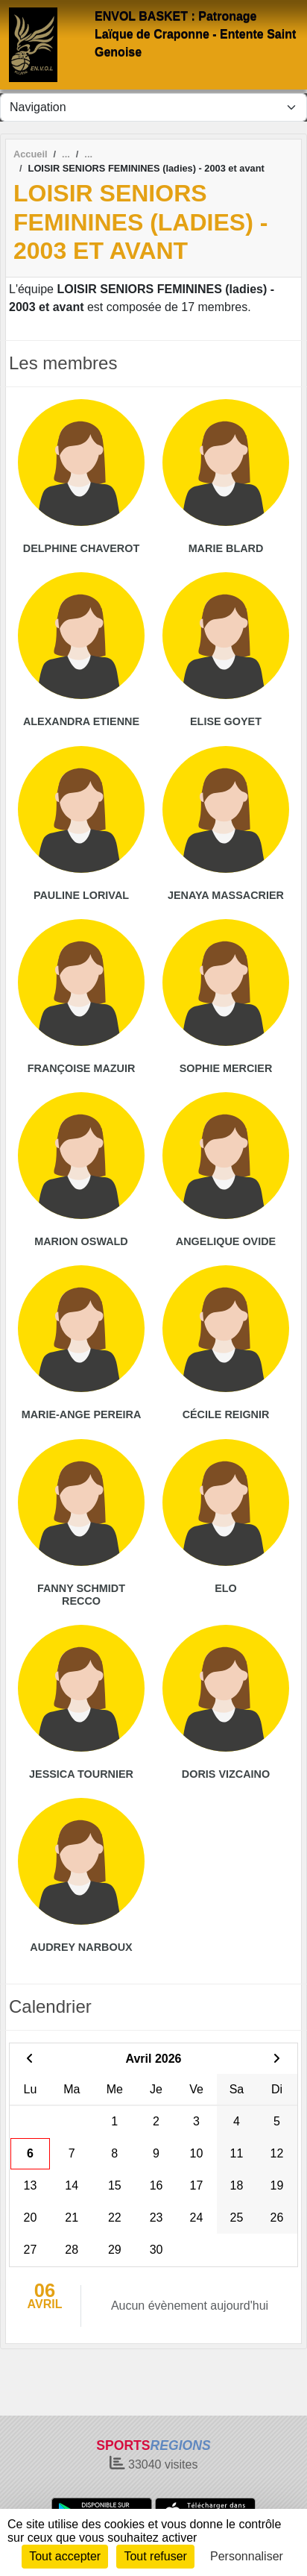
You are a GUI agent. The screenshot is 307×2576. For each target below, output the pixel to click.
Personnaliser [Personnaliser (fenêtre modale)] (246, 2556)
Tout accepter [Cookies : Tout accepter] (65, 2556)
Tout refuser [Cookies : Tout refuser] (155, 2556)
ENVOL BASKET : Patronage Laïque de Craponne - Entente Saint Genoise (195, 34)
